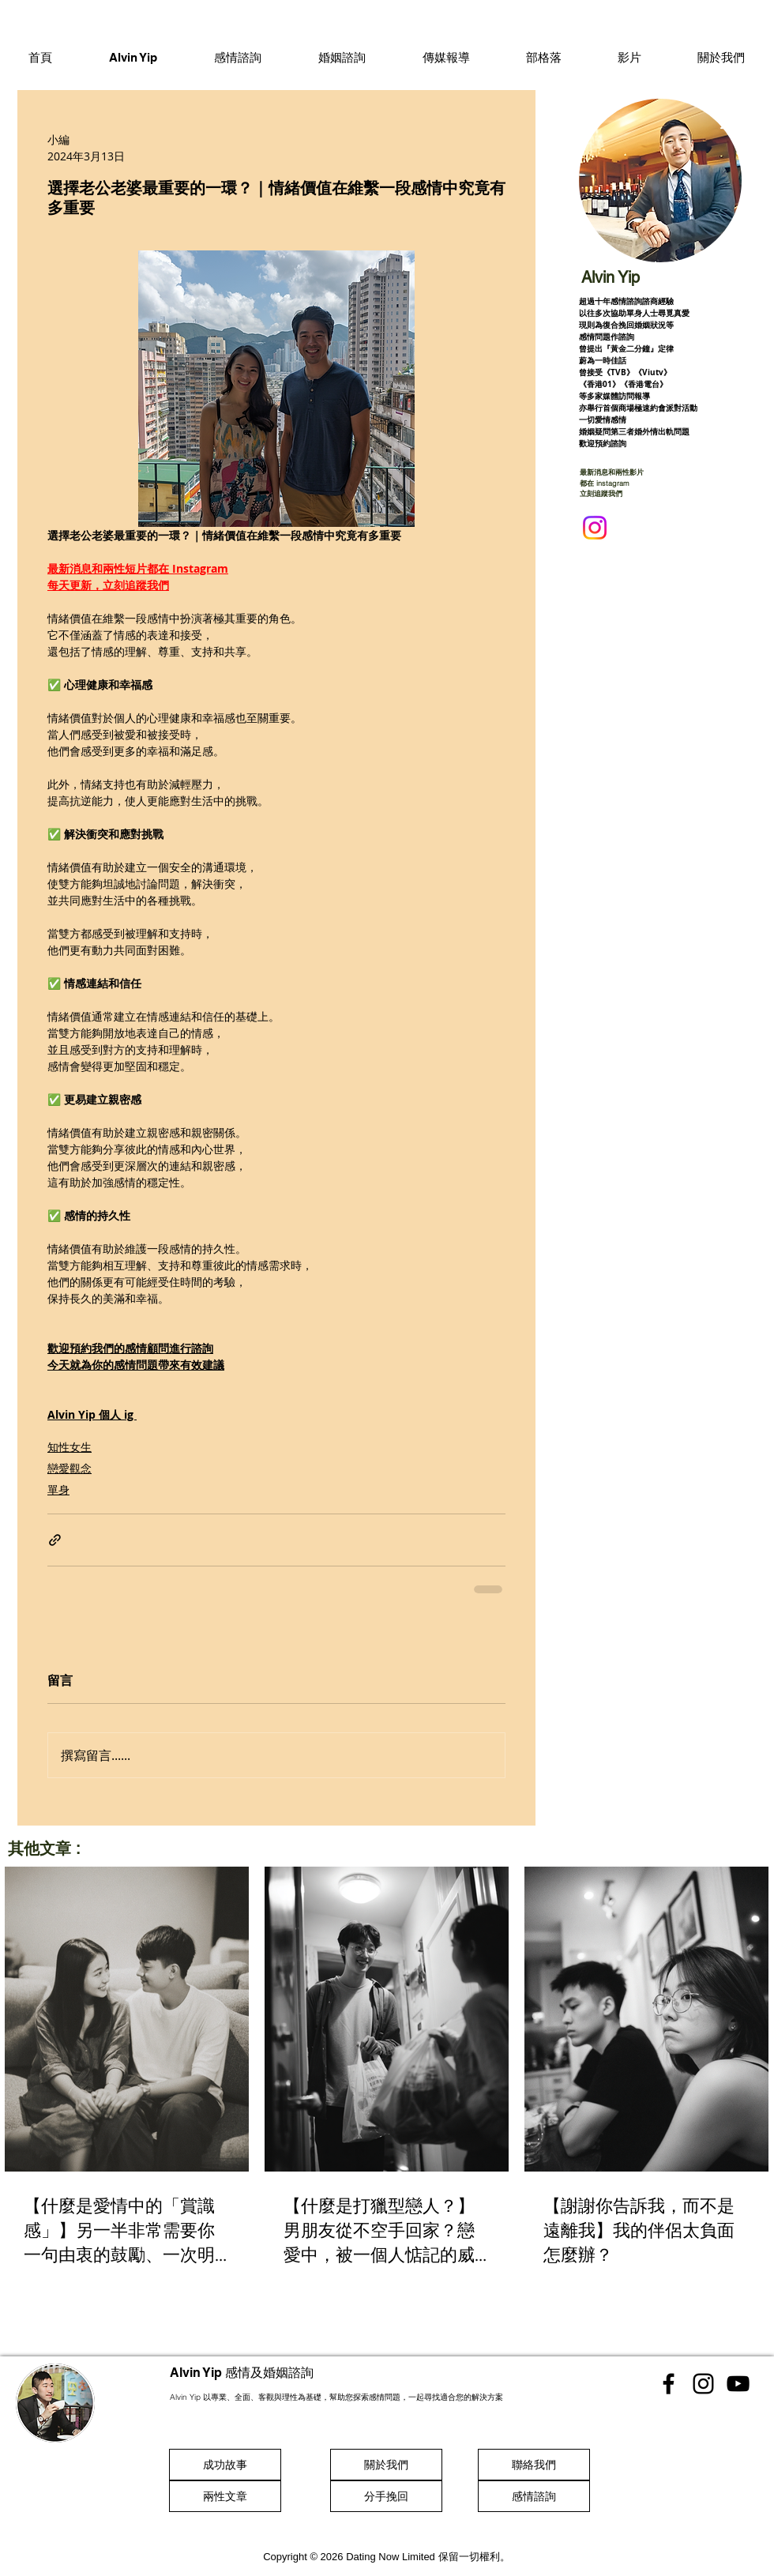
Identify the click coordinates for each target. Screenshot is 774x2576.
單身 (58, 1489)
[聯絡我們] (534, 2464)
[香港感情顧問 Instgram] (703, 2383)
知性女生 (69, 1446)
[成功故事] (225, 2464)
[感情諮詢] (534, 2496)
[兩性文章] (225, 2496)
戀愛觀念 (69, 1468)
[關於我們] (386, 2464)
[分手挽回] (386, 2496)
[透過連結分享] (54, 1539)
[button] (238, 57)
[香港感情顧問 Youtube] (738, 2383)
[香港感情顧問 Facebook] (668, 2383)
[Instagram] (595, 527)
